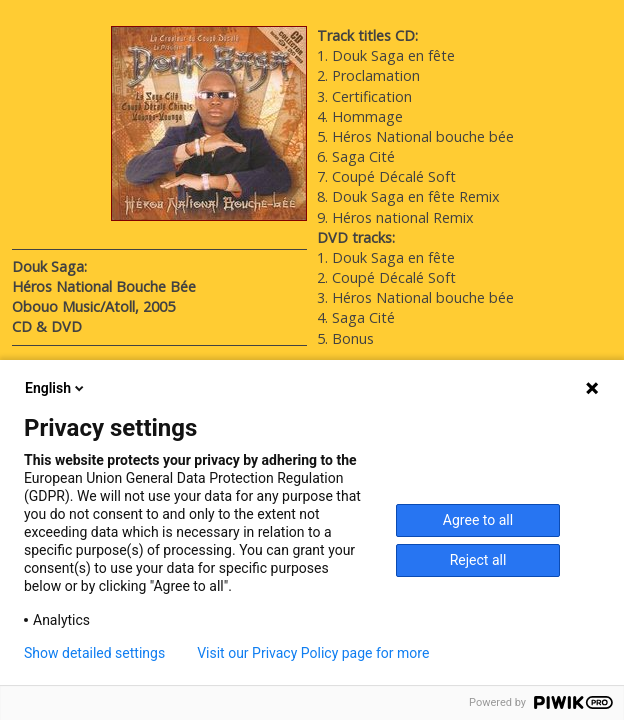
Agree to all (478, 520)
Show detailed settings (94, 653)
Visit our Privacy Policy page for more (313, 653)
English (56, 388)
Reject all (478, 560)
